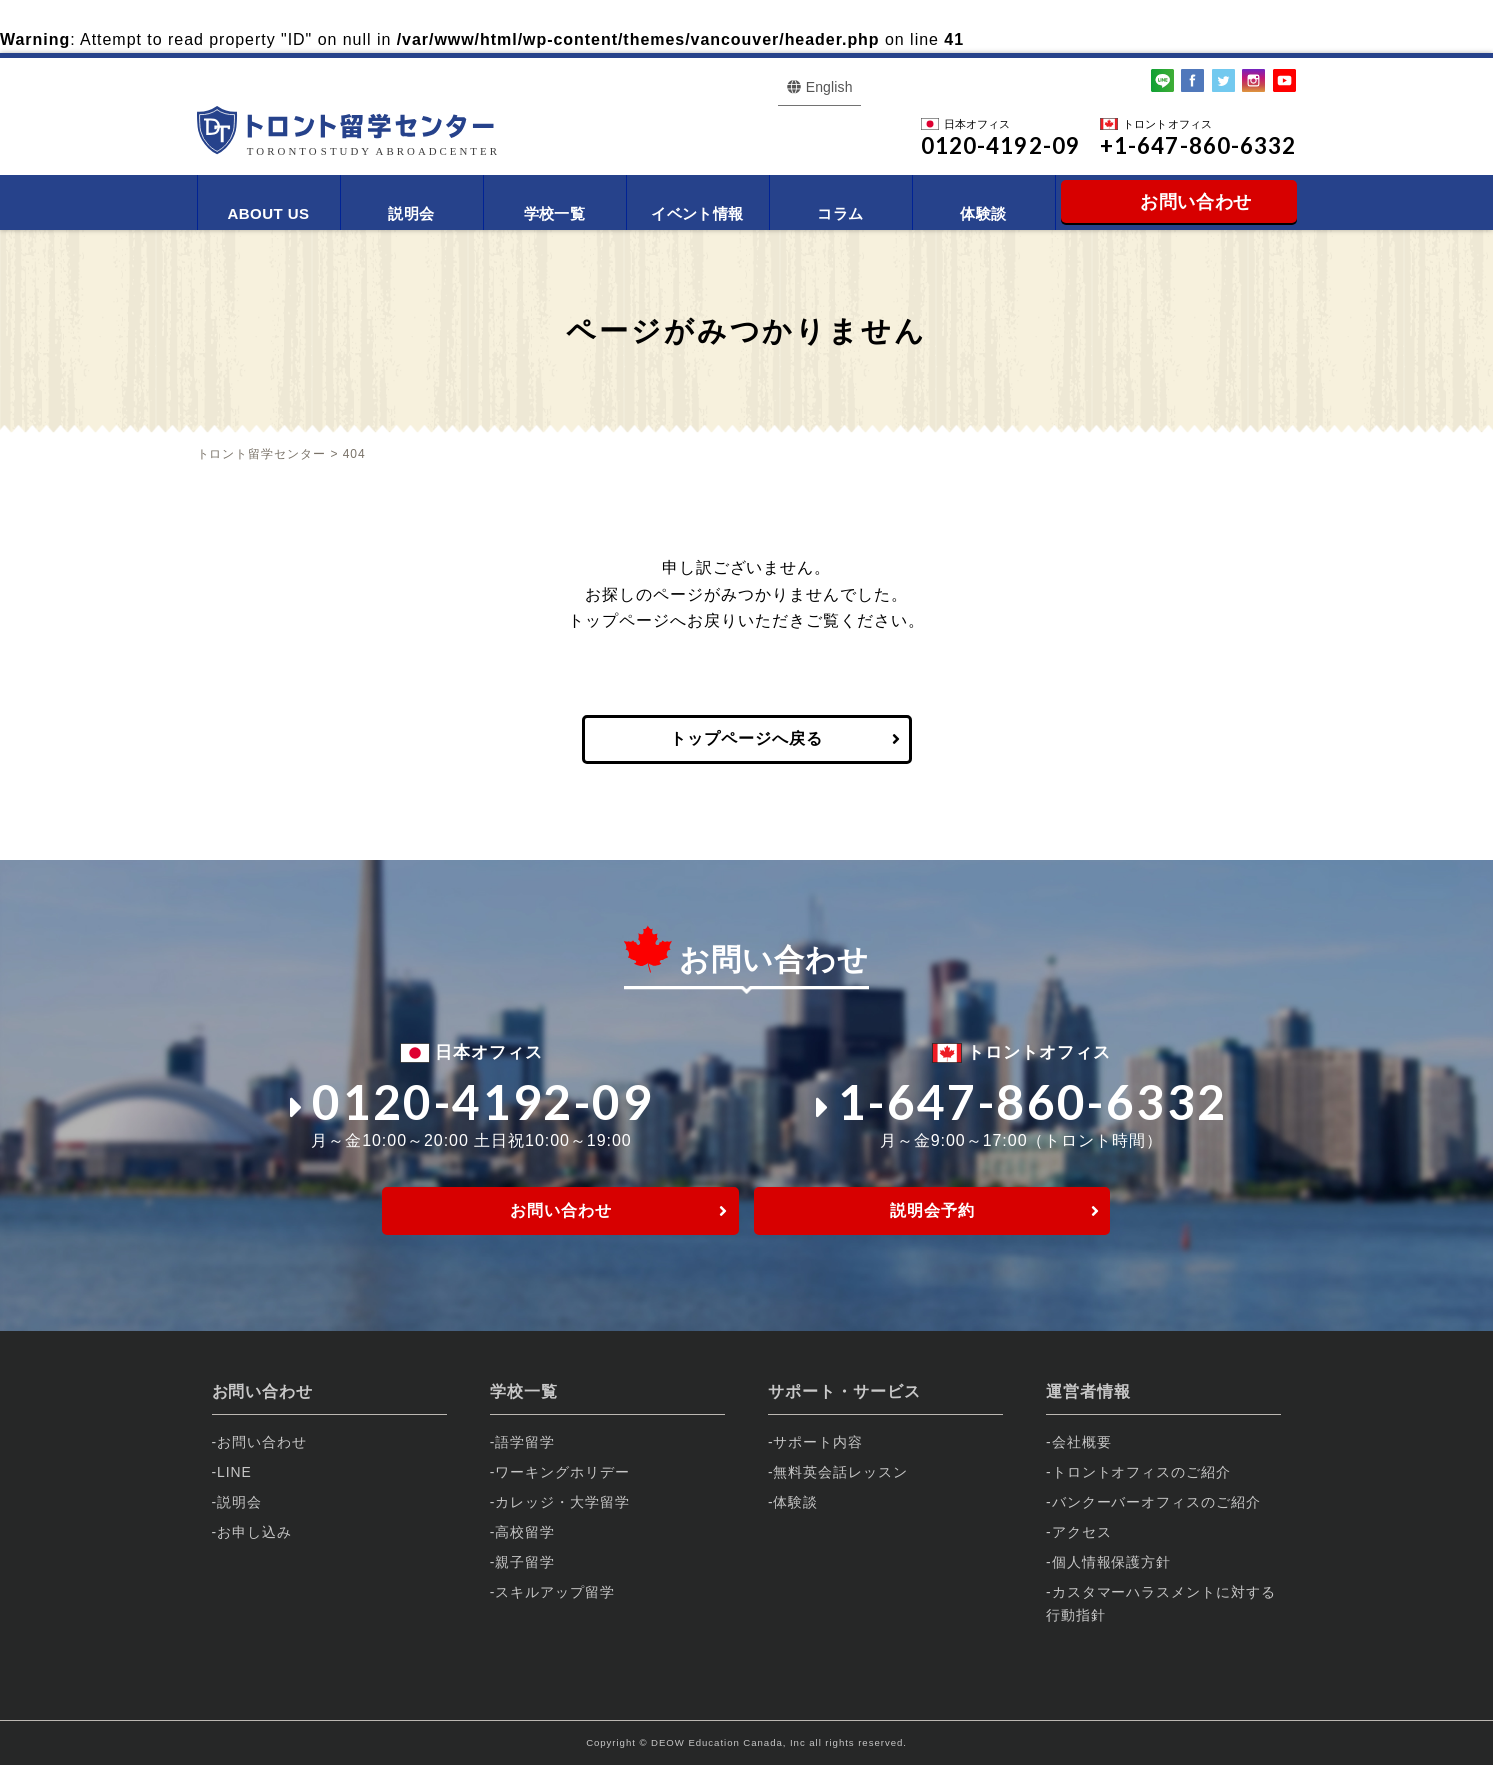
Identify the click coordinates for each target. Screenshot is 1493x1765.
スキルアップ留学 (555, 1592)
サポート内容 (818, 1442)
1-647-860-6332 (1022, 1101)
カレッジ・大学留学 (562, 1502)
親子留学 (525, 1562)
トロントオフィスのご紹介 (1142, 1472)
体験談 (983, 213)
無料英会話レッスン (840, 1472)
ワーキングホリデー (562, 1472)
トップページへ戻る (746, 738)
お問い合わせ (561, 1210)
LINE (234, 1472)
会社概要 (1082, 1442)
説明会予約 (932, 1210)
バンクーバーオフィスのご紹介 (1156, 1502)
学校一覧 (555, 213)
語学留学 (525, 1442)
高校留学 (525, 1532)
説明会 (411, 213)
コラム (840, 213)
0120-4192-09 (471, 1101)
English (829, 87)
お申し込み (254, 1532)
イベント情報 (697, 213)
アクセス (1082, 1532)
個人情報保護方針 (1112, 1562)
